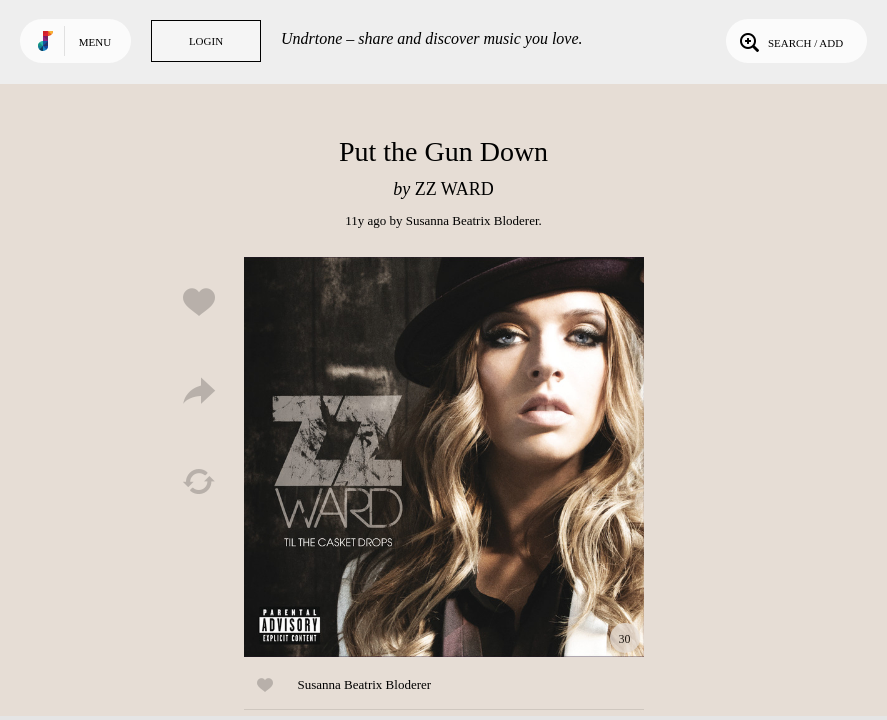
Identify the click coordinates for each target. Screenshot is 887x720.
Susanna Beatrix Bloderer (472, 220)
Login (206, 41)
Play (444, 457)
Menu (95, 42)
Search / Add (789, 41)
